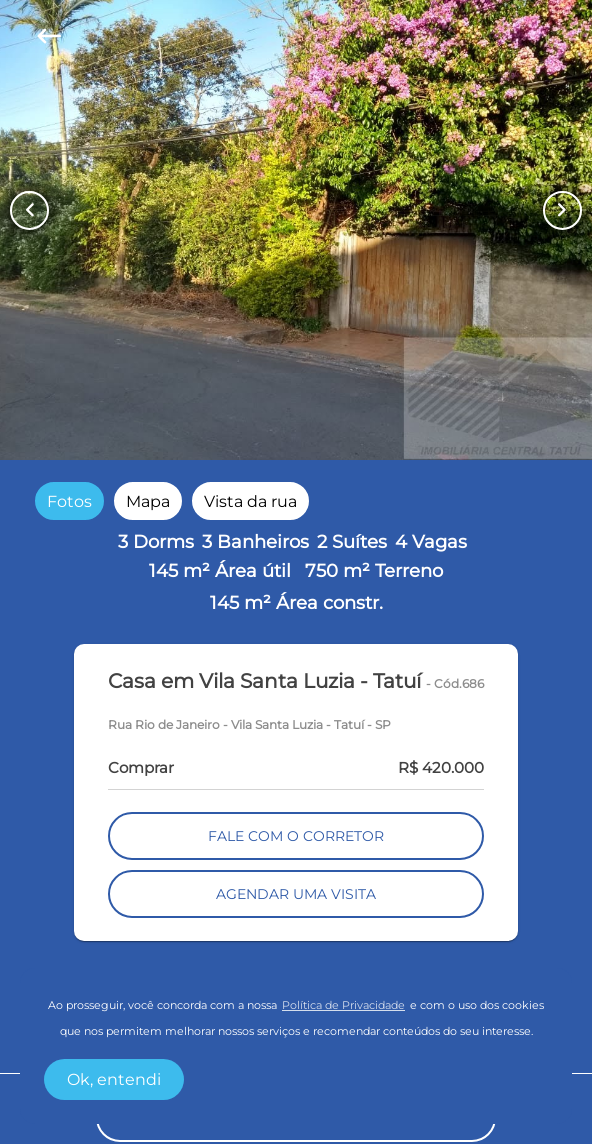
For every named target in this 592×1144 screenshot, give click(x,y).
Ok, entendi (114, 1079)
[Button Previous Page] (29, 210)
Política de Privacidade (343, 1005)
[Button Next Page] (562, 210)
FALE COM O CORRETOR (296, 836)
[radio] (69, 501)
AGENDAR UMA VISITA (296, 894)
